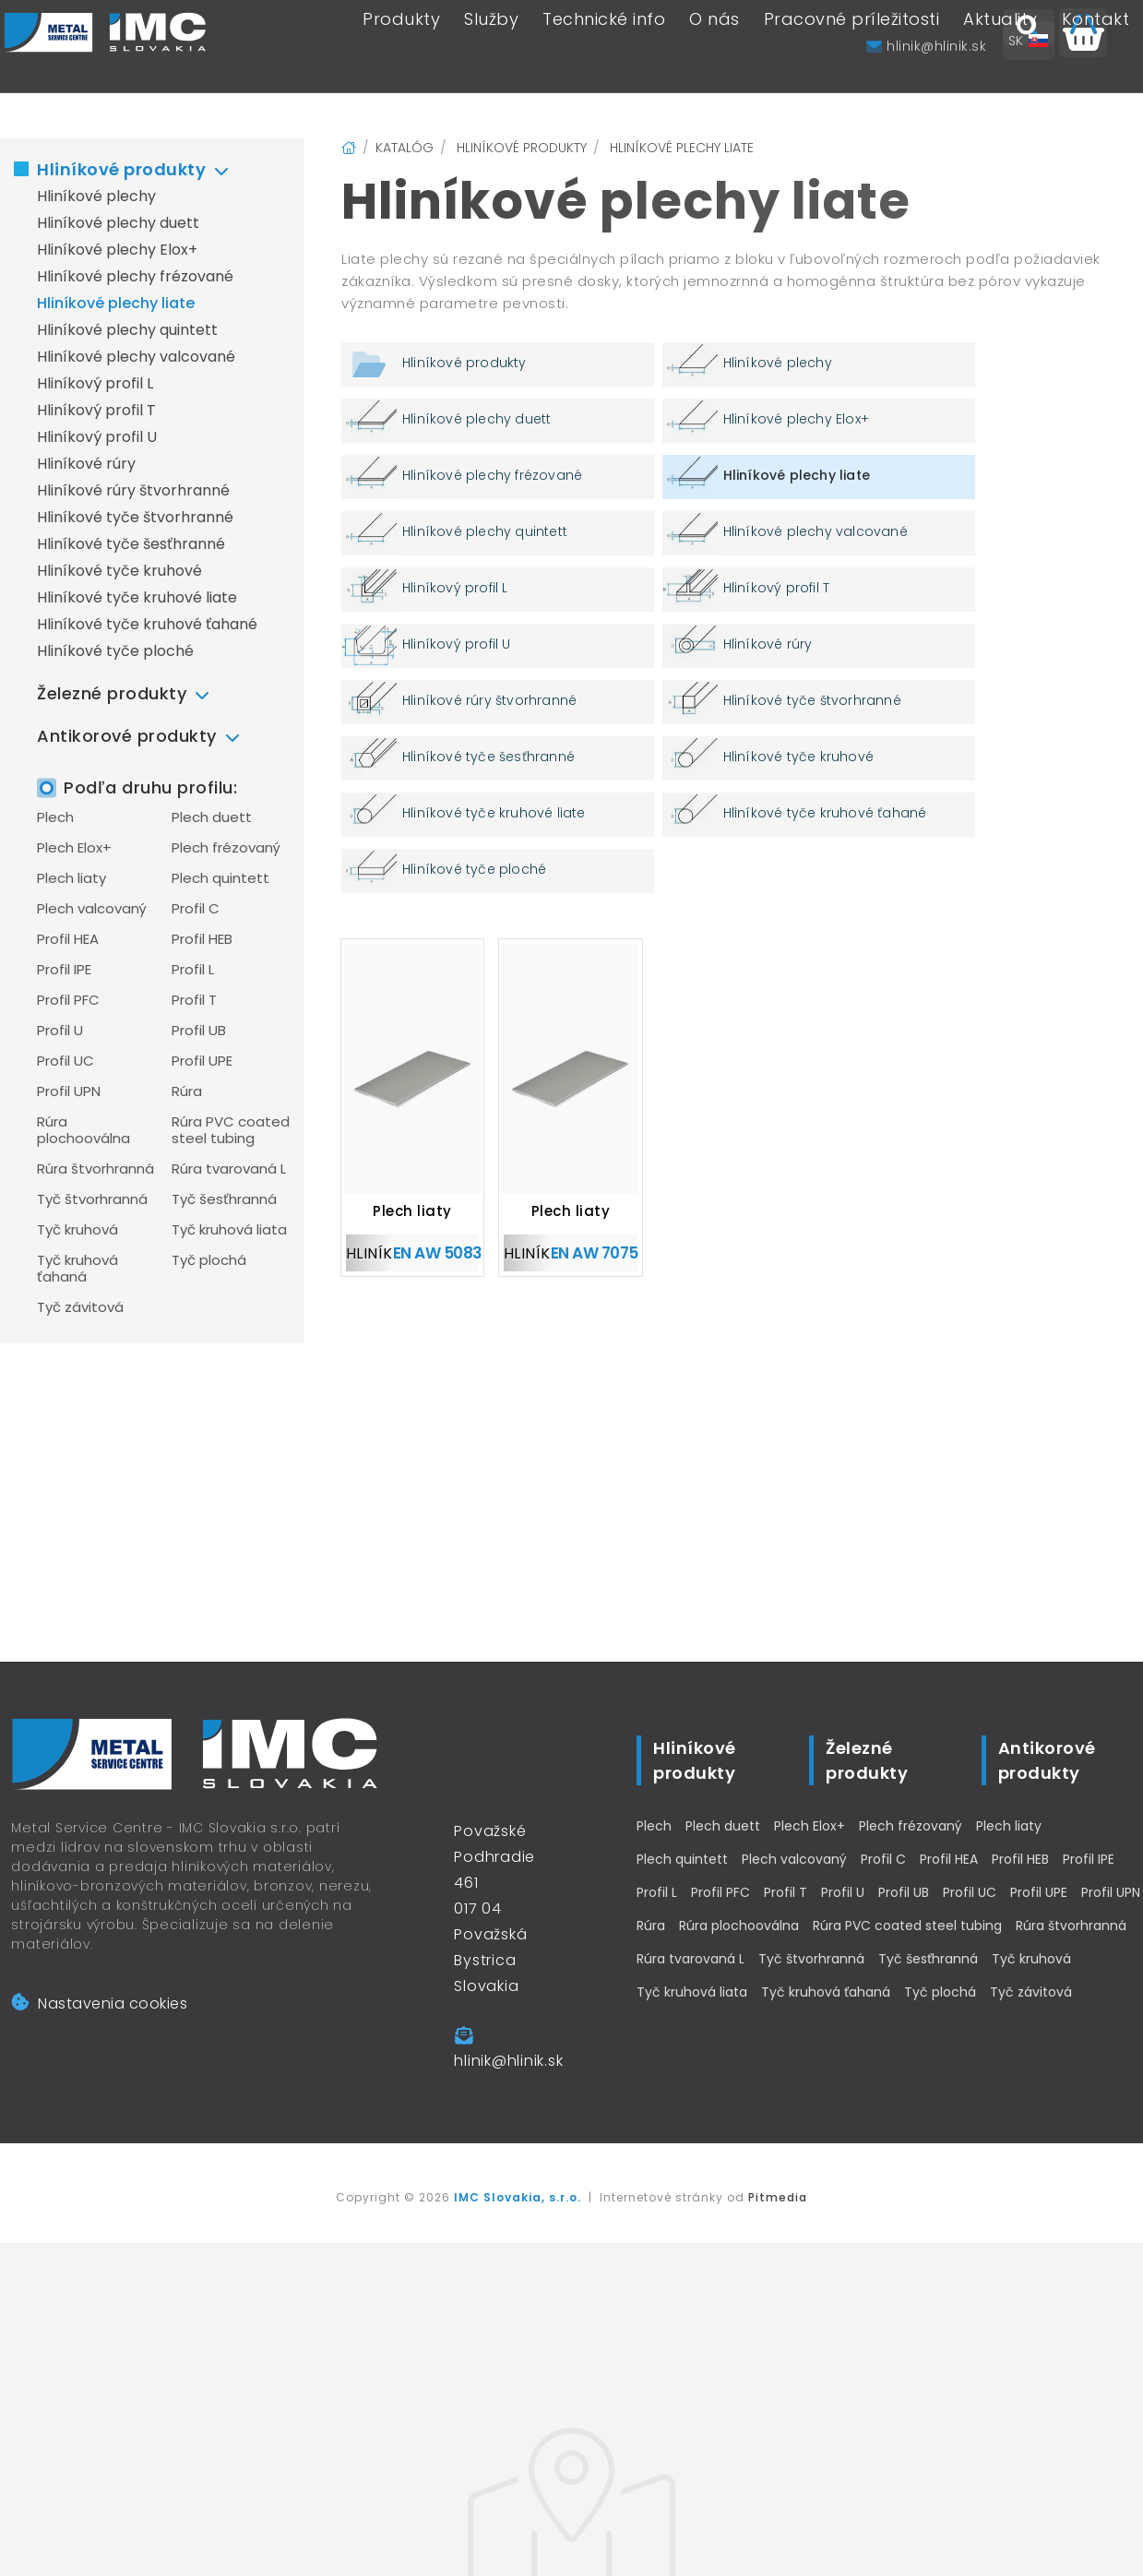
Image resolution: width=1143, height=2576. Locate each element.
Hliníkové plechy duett (118, 222)
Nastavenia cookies (99, 2003)
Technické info (603, 46)
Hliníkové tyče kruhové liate (137, 597)
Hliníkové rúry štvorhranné (133, 490)
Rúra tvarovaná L (229, 1169)
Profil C (196, 908)
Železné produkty (111, 693)
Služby (491, 46)
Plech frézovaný (226, 848)
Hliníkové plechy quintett (127, 329)
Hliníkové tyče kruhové (119, 570)
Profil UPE (202, 1061)
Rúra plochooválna (83, 1130)
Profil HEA (68, 939)
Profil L (193, 969)
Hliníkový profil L (95, 383)
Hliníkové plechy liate (116, 303)
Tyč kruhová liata (229, 1230)
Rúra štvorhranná (95, 1169)
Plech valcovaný (92, 908)
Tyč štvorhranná (92, 1199)
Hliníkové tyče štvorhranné (135, 517)
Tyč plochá (209, 1260)
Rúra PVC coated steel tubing (231, 1130)
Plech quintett (220, 878)
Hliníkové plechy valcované (136, 356)
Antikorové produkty (127, 735)
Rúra (187, 1091)
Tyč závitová (80, 1307)
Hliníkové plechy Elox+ (117, 249)
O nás (714, 46)
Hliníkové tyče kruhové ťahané (147, 624)
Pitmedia (777, 2197)
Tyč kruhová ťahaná (77, 1268)
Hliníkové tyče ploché (115, 651)
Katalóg (404, 147)
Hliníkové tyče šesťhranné (131, 544)
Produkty (401, 46)
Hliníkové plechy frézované (135, 276)
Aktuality (1000, 46)
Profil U (60, 1030)
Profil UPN (69, 1091)
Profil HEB (202, 939)
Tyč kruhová (77, 1230)
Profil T (194, 1000)
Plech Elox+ (74, 848)
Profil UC (65, 1061)
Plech (55, 817)
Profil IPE (64, 969)
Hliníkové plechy (96, 196)
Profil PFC (68, 1000)
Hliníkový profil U (97, 436)
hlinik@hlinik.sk (508, 2060)
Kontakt (1096, 46)
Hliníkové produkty (121, 169)
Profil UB (199, 1030)
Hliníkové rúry (86, 463)
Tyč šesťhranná (224, 1199)
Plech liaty (71, 878)
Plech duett (212, 817)
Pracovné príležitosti (852, 46)
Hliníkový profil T (96, 410)
